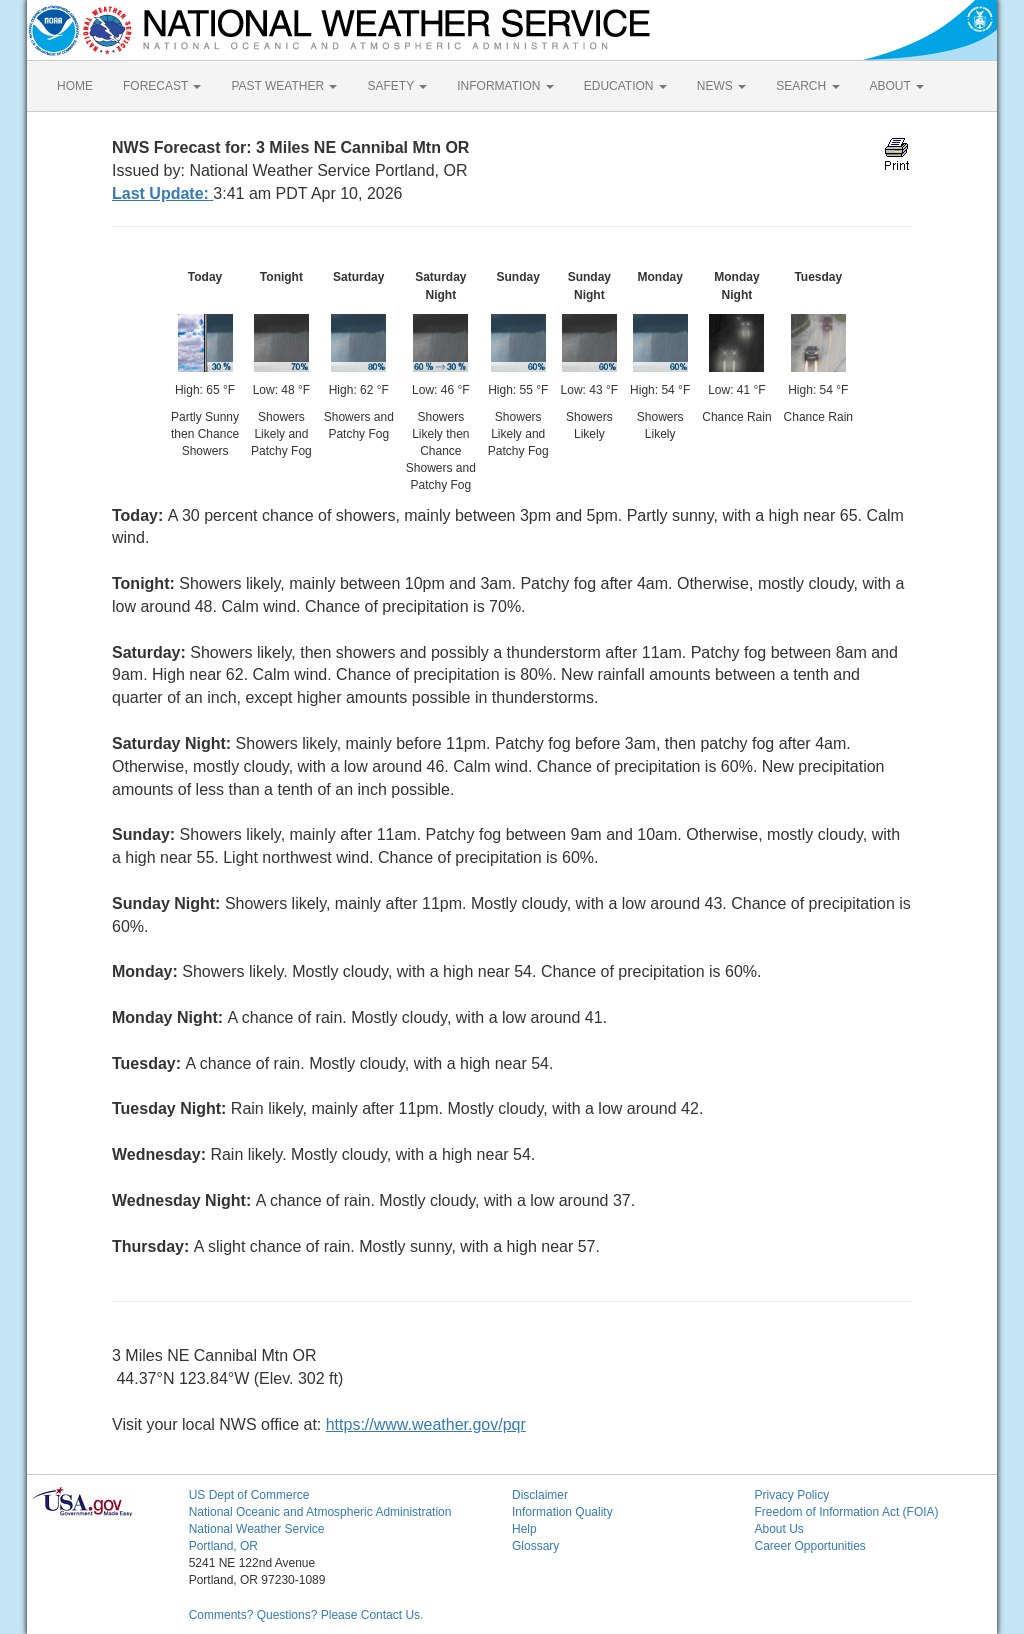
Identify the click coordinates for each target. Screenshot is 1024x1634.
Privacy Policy (791, 1495)
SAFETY (397, 86)
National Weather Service (257, 1529)
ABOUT (897, 86)
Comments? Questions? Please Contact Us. (306, 1615)
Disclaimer (540, 1495)
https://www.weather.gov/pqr (426, 1424)
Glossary (535, 1546)
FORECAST (162, 86)
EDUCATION (625, 86)
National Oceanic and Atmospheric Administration (320, 1512)
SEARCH (807, 86)
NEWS (721, 86)
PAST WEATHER (284, 86)
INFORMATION (505, 86)
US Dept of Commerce (249, 1495)
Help (524, 1529)
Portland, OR (223, 1546)
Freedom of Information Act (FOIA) (846, 1512)
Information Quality (562, 1512)
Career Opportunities (809, 1546)
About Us (778, 1529)
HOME (75, 86)
